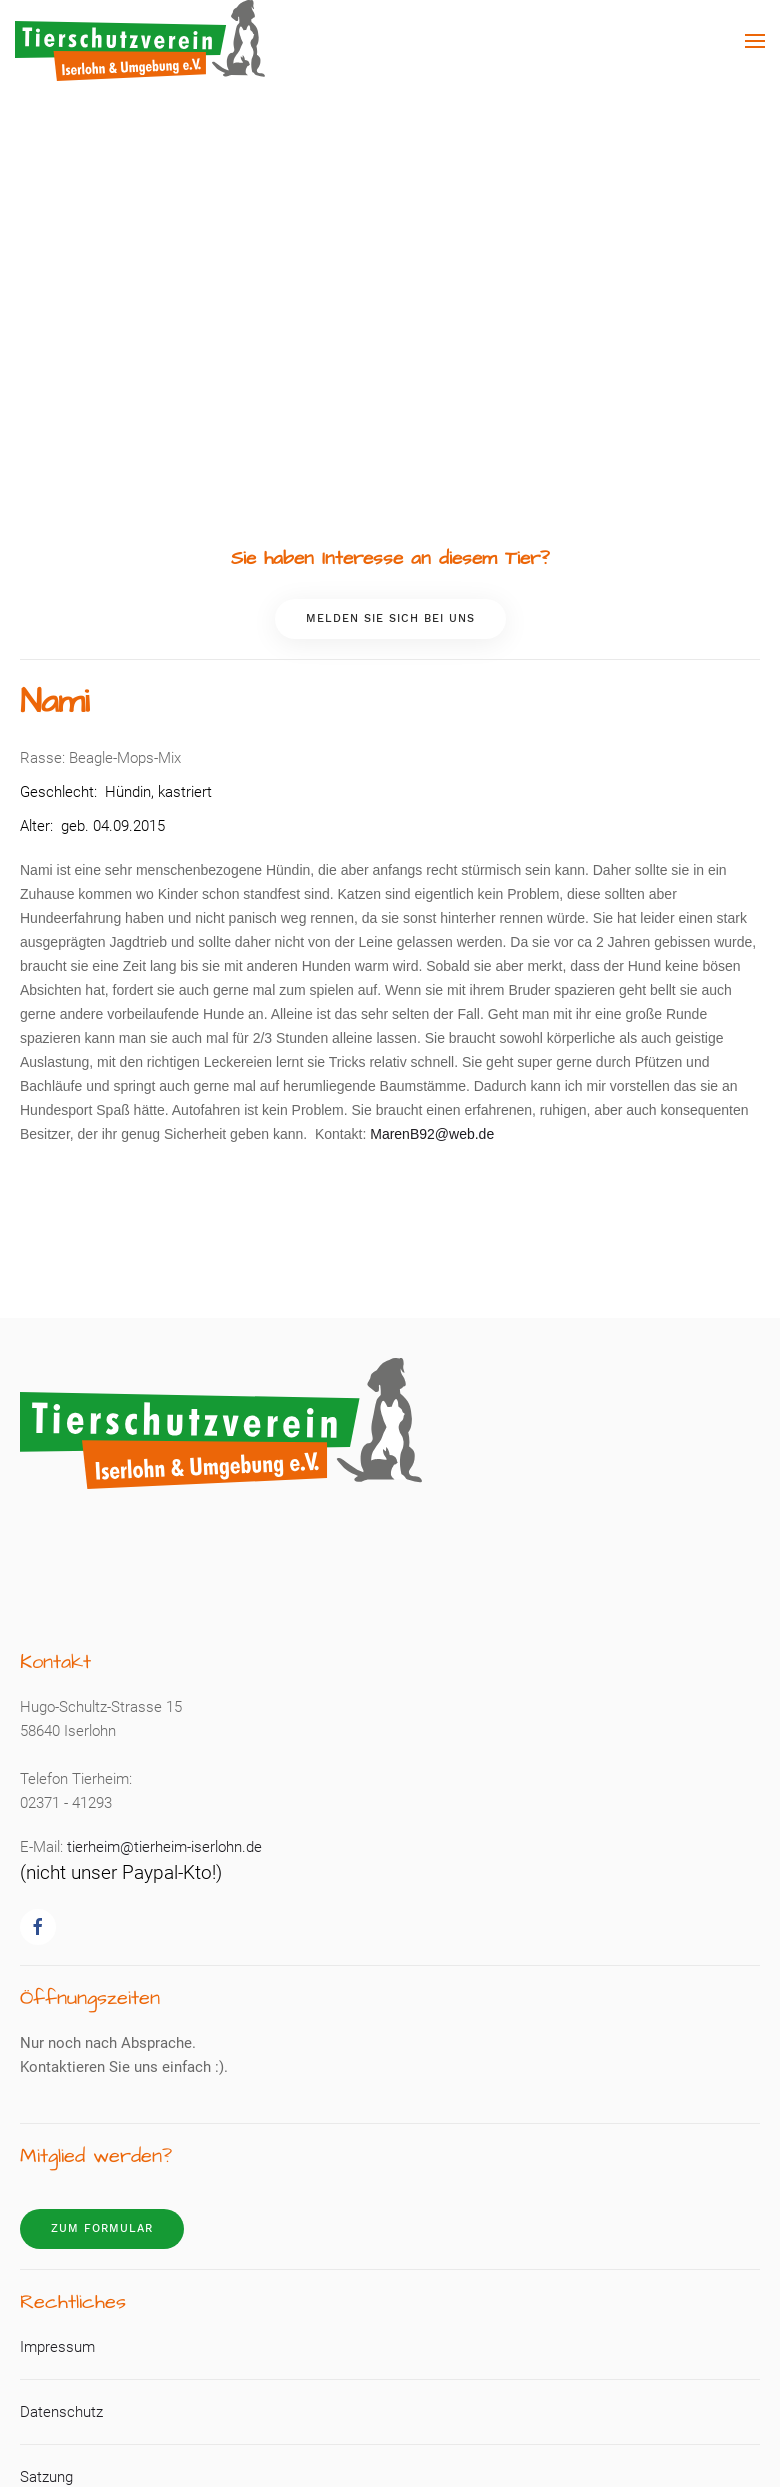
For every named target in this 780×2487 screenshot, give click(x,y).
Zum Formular (102, 2228)
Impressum (57, 2347)
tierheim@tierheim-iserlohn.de (164, 1847)
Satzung (46, 2477)
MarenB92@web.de (432, 1134)
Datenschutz (61, 2412)
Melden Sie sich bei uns (390, 618)
